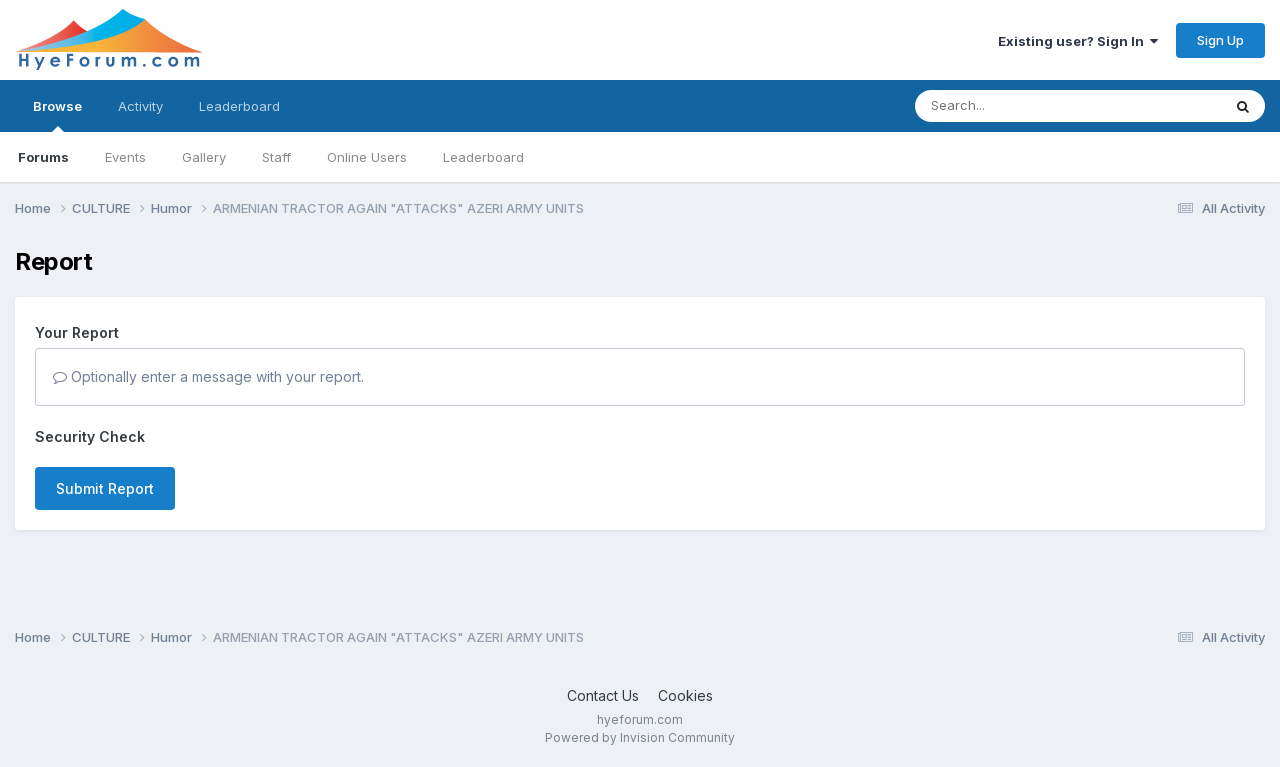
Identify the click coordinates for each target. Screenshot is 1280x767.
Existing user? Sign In (1078, 41)
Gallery (204, 157)
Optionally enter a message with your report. (208, 376)
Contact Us (603, 695)
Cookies (685, 695)
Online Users (367, 157)
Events (125, 157)
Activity (140, 106)
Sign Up (1220, 40)
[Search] (1013, 106)
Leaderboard (483, 157)
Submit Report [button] (105, 488)
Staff (276, 157)
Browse (57, 115)
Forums (43, 157)
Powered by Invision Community (640, 737)
